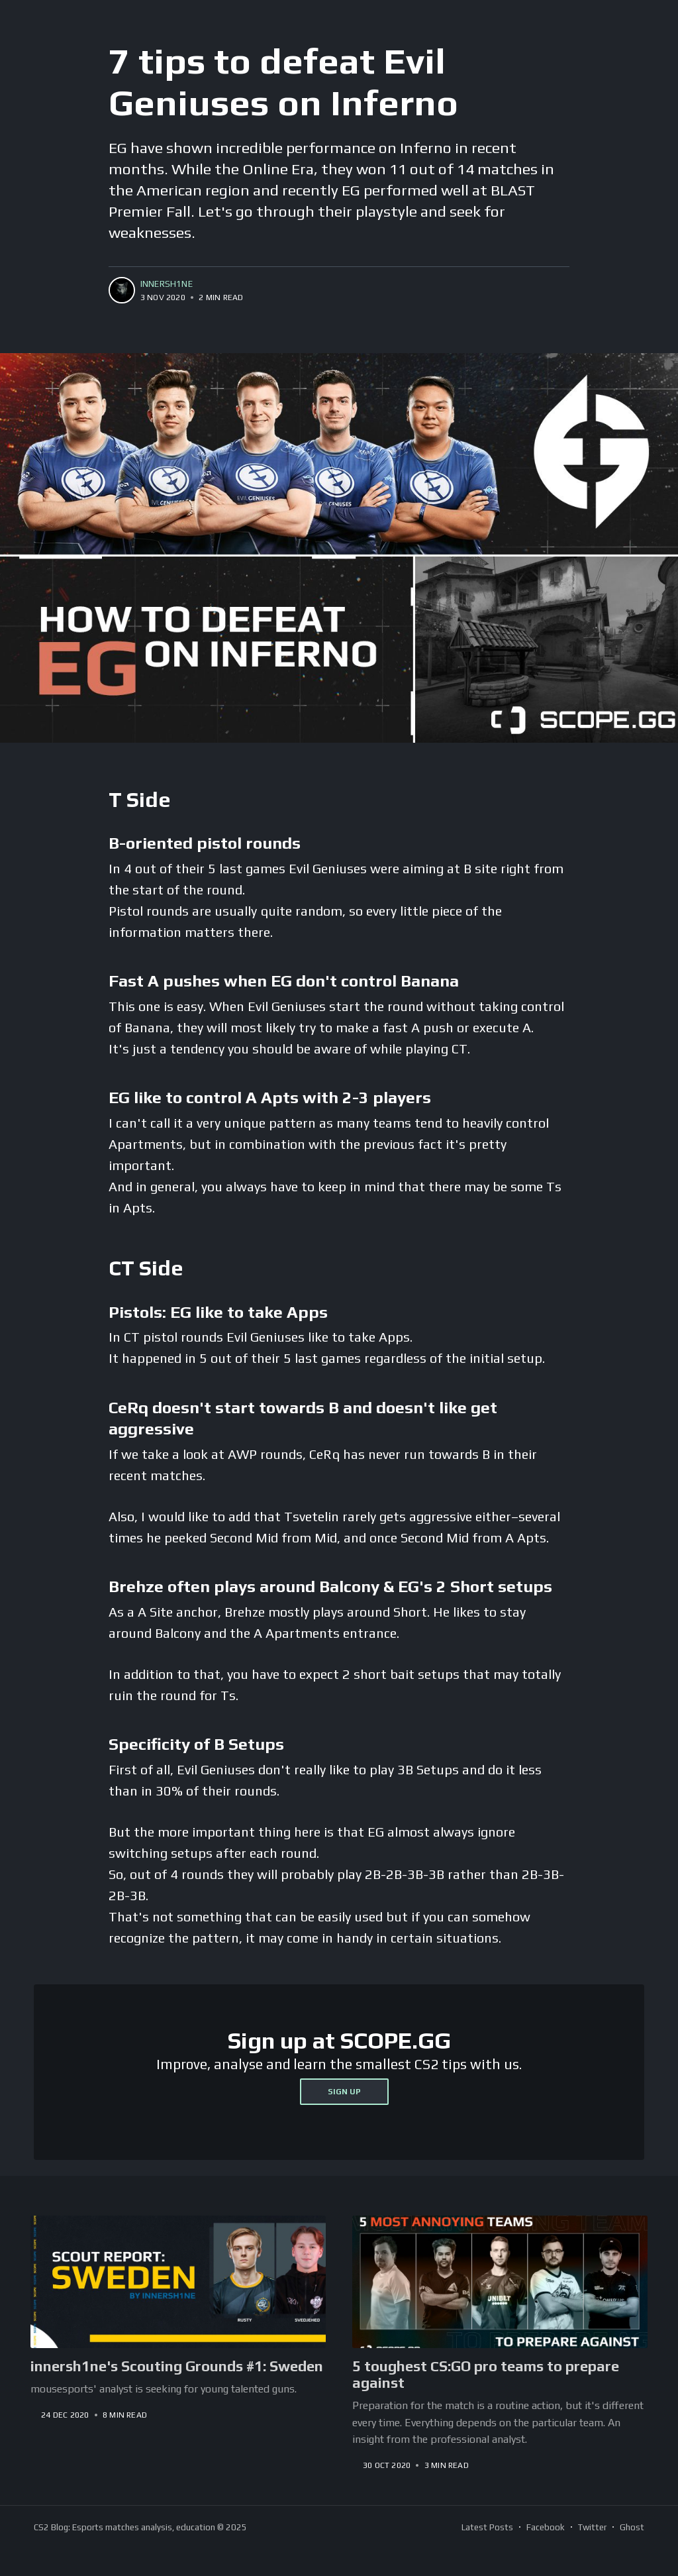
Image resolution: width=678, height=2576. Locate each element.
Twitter (592, 2527)
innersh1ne (166, 284)
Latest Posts (487, 2527)
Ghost (632, 2527)
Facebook (545, 2527)
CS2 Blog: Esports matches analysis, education (124, 2527)
